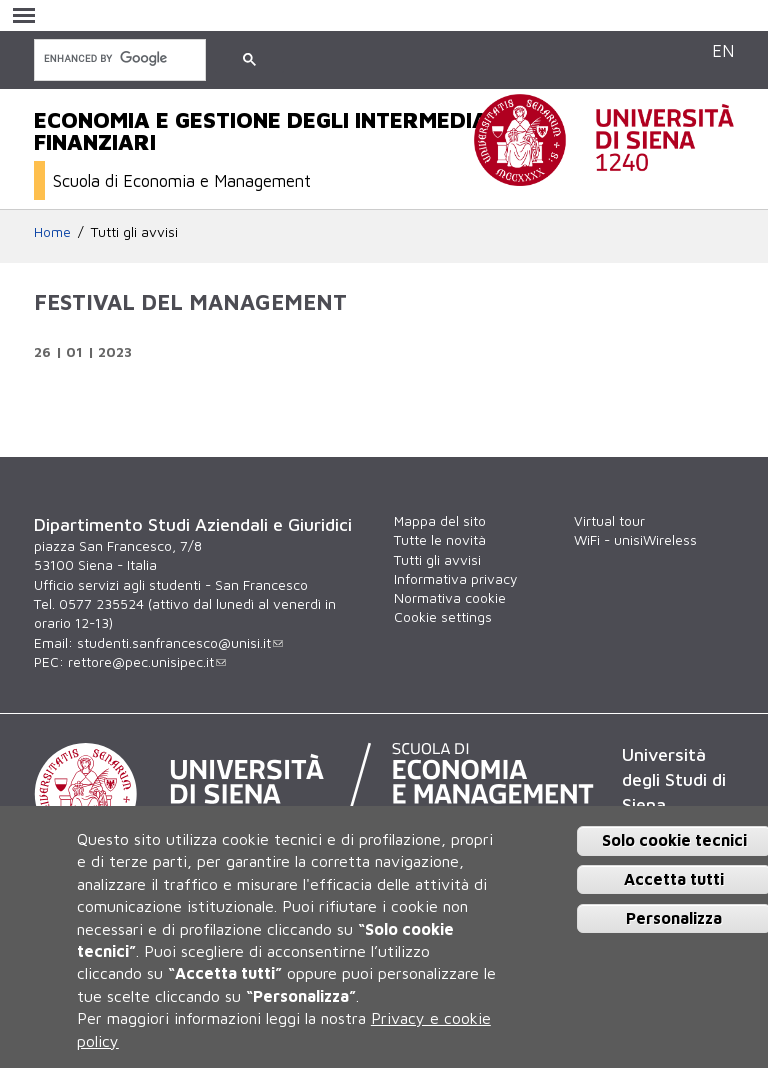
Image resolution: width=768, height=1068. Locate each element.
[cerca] (118, 58)
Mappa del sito (440, 521)
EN (723, 50)
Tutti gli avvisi (134, 232)
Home (52, 232)
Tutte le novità (440, 540)
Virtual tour (609, 521)
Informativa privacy (455, 579)
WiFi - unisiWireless (635, 540)
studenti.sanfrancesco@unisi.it (180, 643)
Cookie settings (443, 617)
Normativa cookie (450, 598)
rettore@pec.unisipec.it (147, 662)
